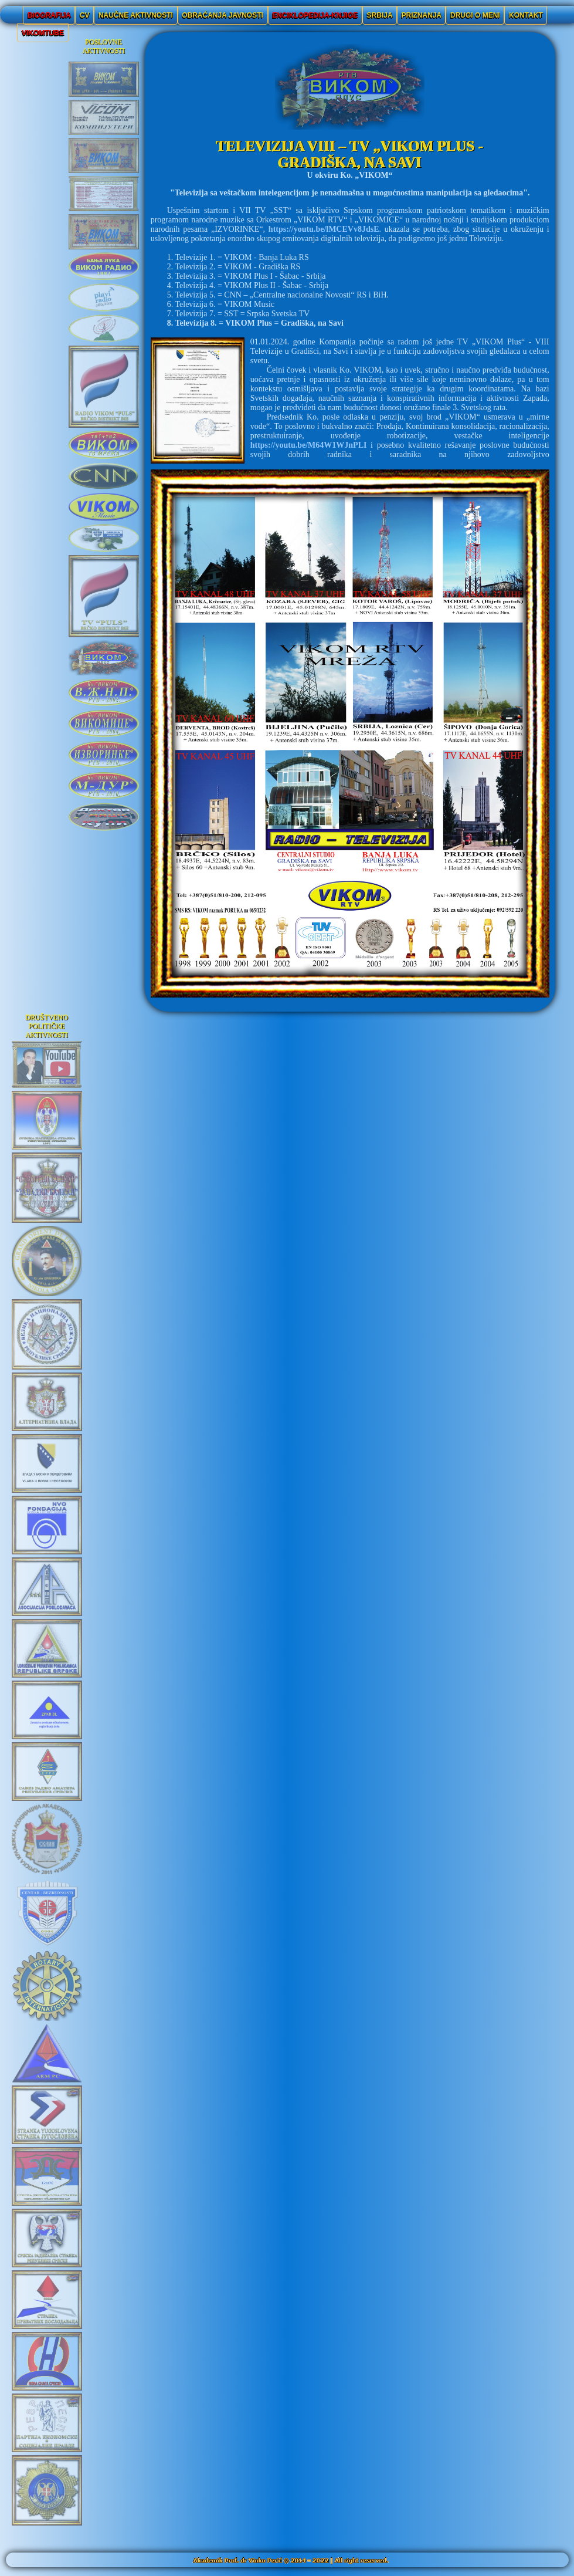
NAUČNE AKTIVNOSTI (135, 15)
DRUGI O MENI (475, 15)
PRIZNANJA (422, 15)
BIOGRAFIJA (48, 15)
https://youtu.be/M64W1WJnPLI (308, 445)
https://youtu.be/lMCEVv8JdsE (324, 229)
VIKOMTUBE (42, 33)
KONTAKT (525, 15)
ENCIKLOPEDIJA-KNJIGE (315, 15)
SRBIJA (379, 15)
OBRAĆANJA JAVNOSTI (222, 15)
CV (84, 15)
